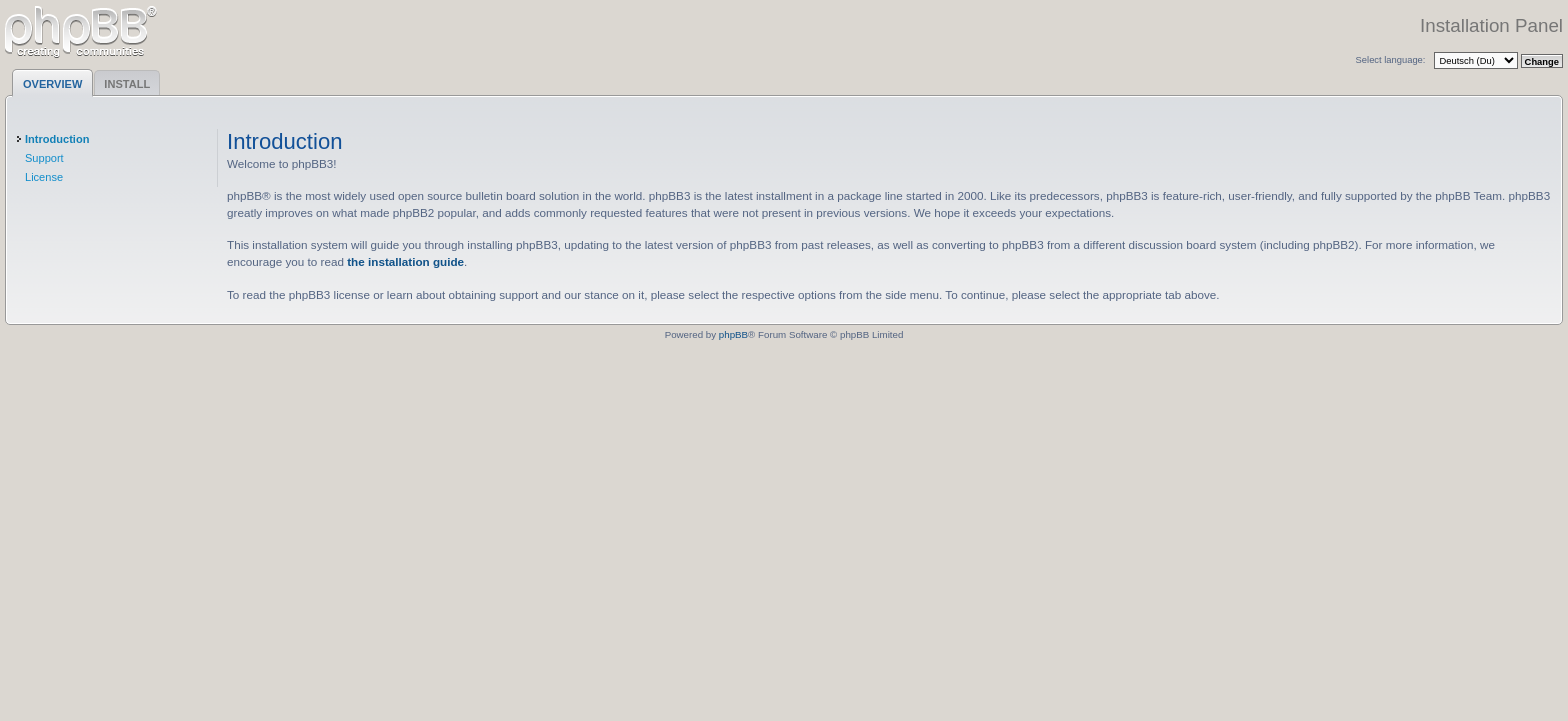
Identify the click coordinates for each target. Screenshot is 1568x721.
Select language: (1391, 59)
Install (127, 84)
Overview (52, 84)
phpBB (733, 334)
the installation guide (405, 261)
